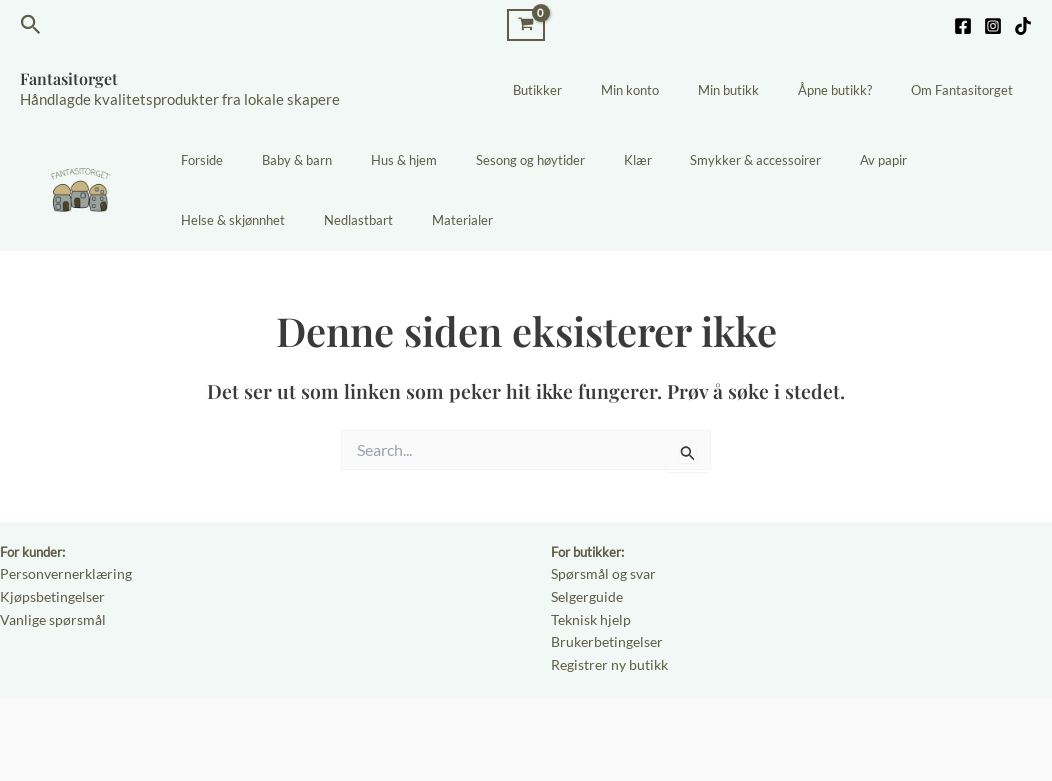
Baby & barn (278, 160)
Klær (580, 160)
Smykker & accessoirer (685, 160)
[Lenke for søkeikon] (31, 25)
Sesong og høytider (485, 160)
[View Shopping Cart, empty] (526, 24)
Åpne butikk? (854, 90)
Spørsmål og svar (600, 573)
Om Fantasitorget (968, 90)
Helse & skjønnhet (902, 160)
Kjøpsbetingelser (48, 595)
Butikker (595, 90)
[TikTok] (1023, 26)
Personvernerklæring (60, 573)
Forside (196, 160)
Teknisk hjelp (588, 616)
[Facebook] (963, 26)
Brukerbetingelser (602, 638)
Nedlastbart (209, 220)
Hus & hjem (372, 160)
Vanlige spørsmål (48, 616)
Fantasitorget (69, 78)
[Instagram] (993, 26)
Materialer (300, 220)
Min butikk (760, 90)
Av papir (800, 160)
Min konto (675, 90)
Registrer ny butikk (605, 659)
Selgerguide (584, 595)
